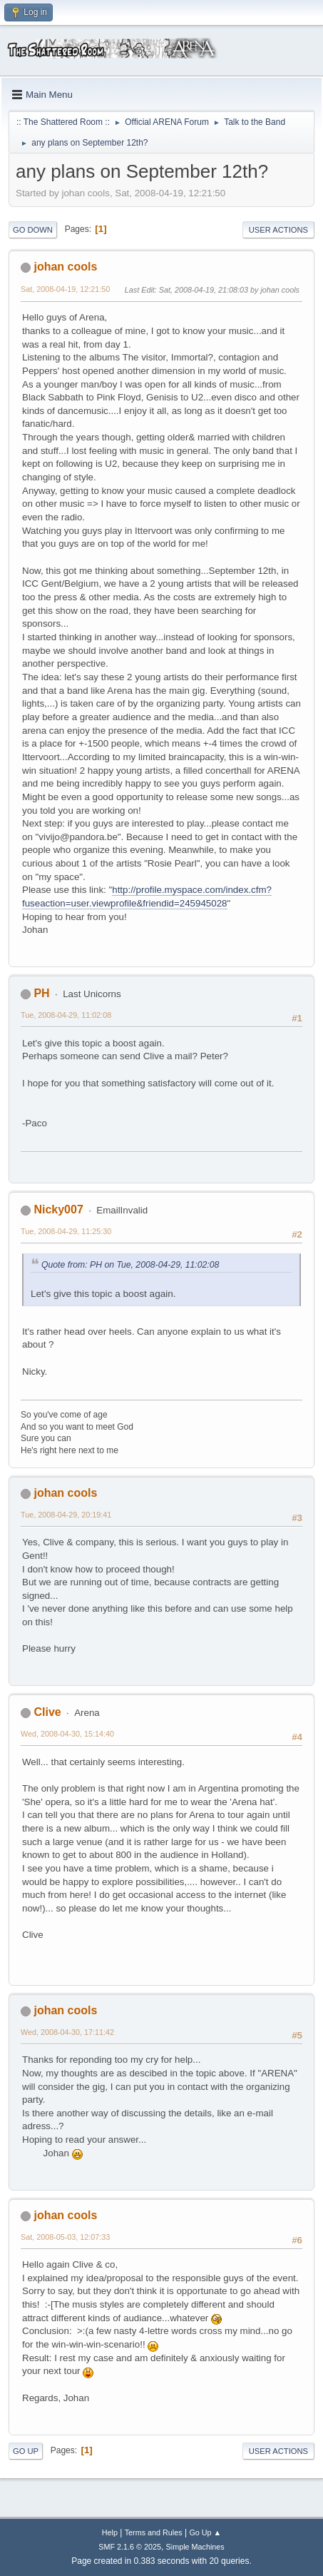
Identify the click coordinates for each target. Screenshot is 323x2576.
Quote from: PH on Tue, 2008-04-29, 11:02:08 (130, 1265)
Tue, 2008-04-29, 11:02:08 (66, 1015)
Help (110, 2532)
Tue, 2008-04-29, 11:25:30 (66, 1231)
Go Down (33, 230)
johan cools (65, 267)
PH (41, 993)
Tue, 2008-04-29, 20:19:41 (66, 1514)
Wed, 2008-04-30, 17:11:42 (67, 2032)
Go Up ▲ (205, 2532)
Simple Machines (195, 2546)
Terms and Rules (154, 2532)
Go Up (26, 2451)
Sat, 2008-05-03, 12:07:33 (65, 2237)
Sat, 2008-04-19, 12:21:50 (65, 289)
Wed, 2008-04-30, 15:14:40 (67, 1733)
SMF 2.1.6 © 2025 (129, 2546)
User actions (278, 230)
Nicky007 (58, 1209)
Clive (47, 1712)
